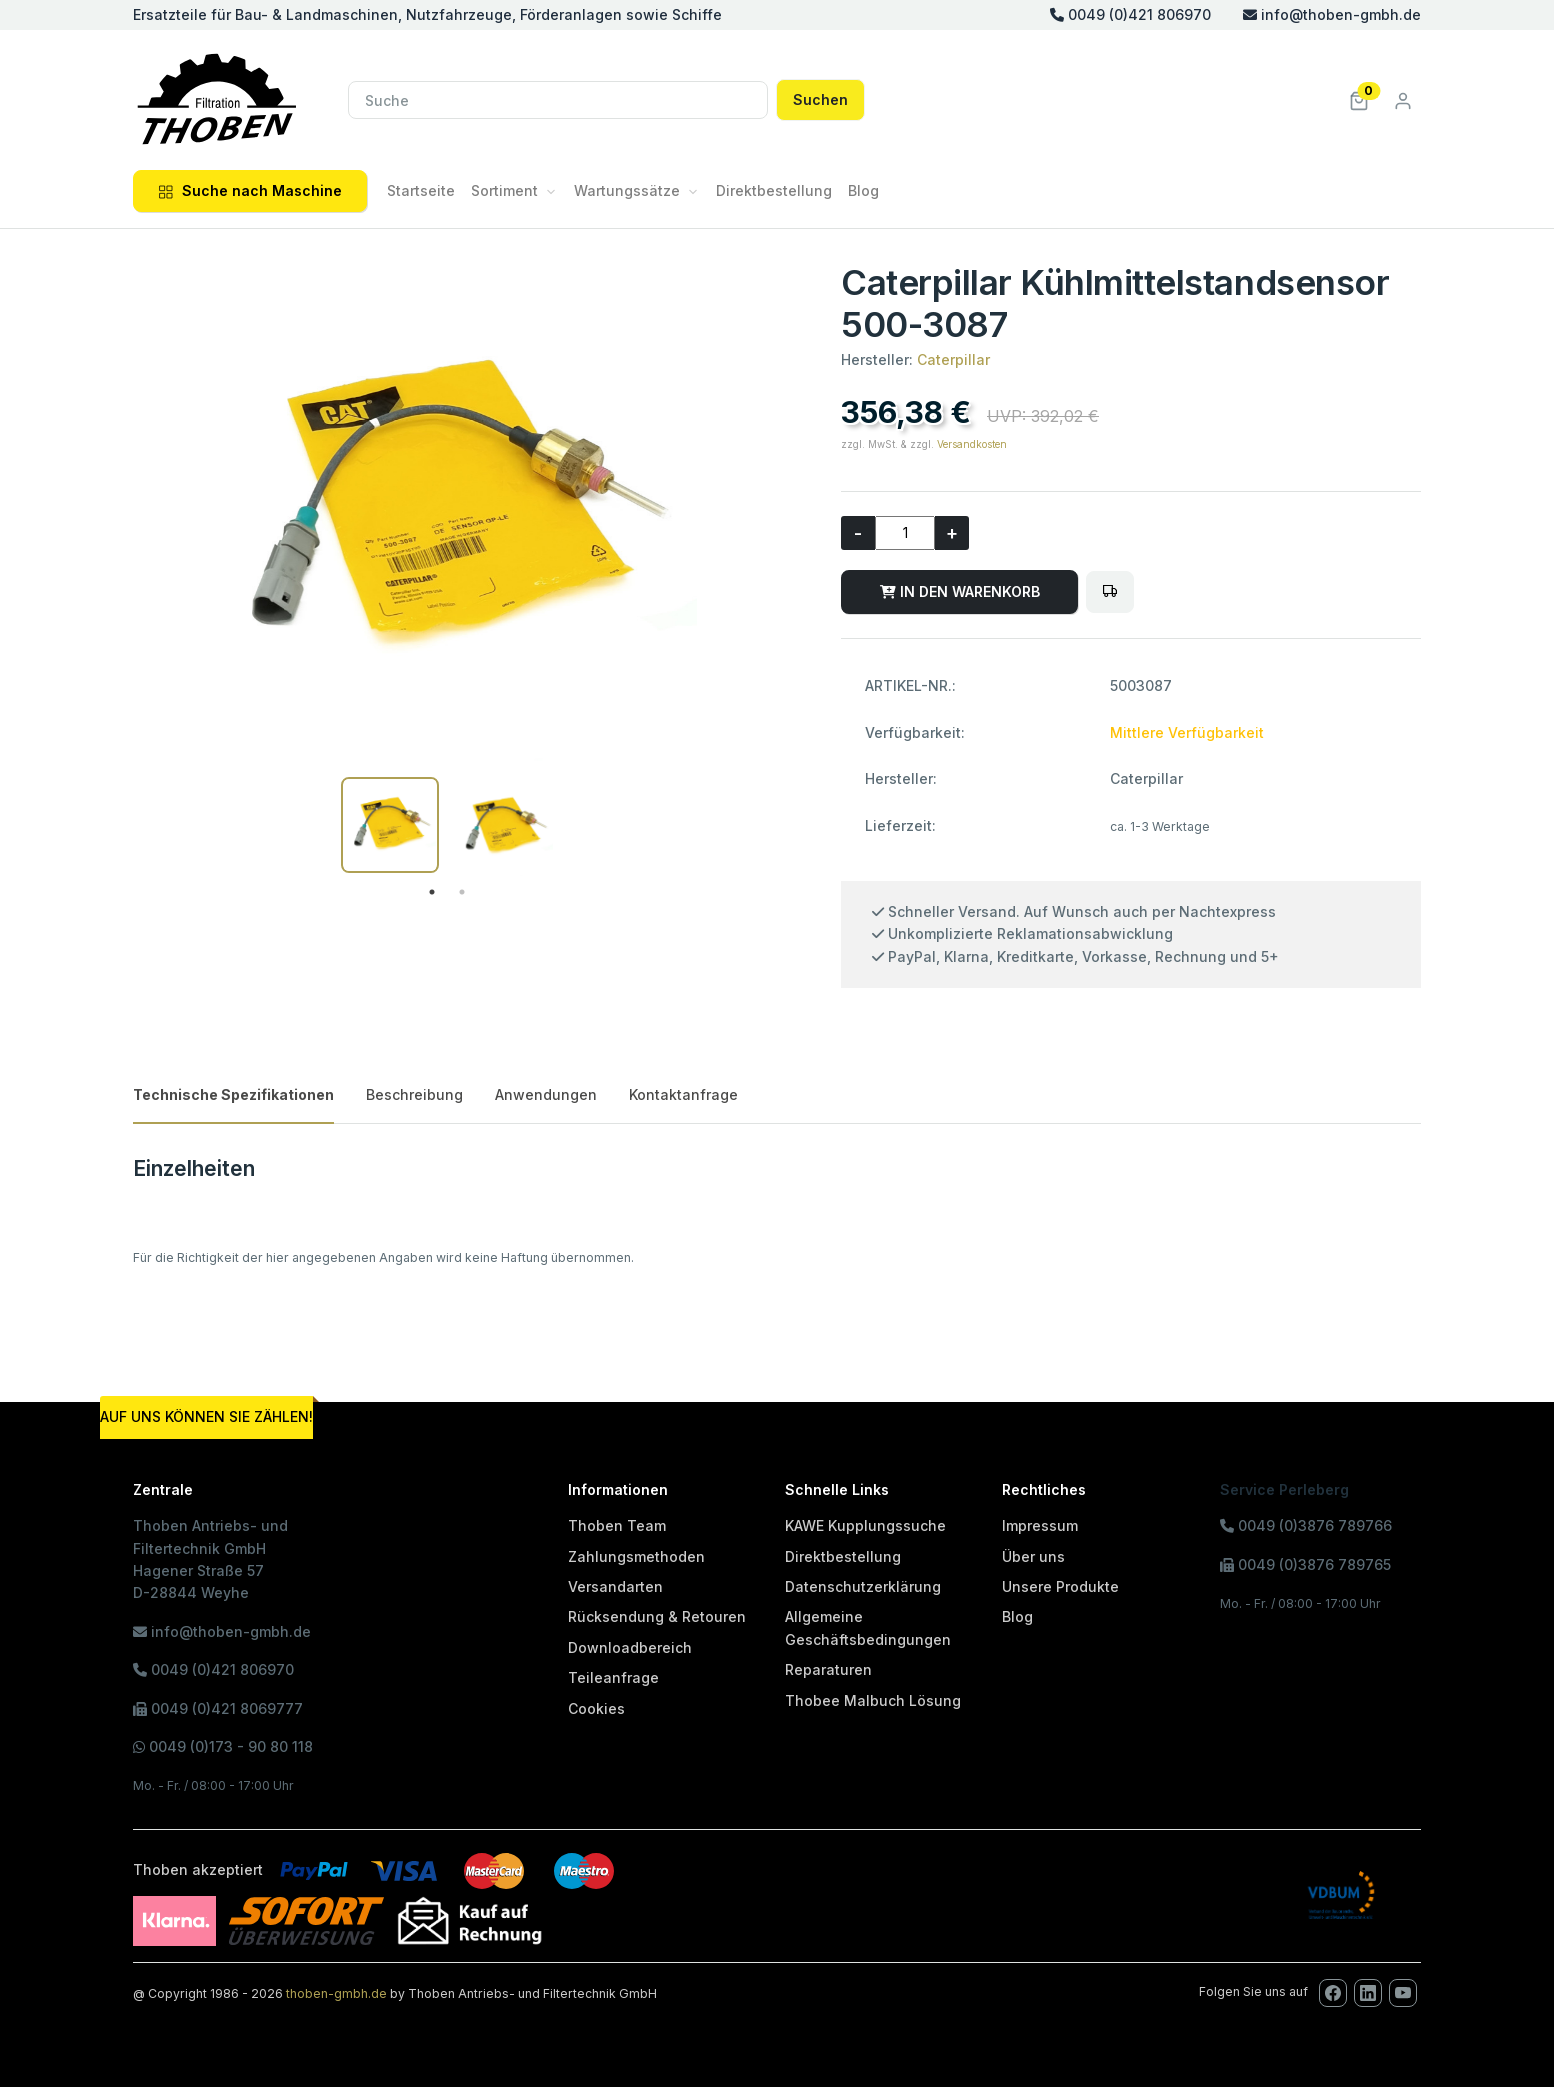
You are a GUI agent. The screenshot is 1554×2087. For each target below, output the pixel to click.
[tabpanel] (390, 825)
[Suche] (558, 100)
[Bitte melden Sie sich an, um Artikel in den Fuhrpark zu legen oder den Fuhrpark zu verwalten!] (1110, 592)
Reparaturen (828, 1669)
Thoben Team (617, 1525)
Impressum (1040, 1525)
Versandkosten (972, 444)
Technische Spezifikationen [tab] (233, 1094)
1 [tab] (432, 892)
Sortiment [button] (504, 190)
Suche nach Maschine (250, 190)
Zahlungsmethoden (636, 1556)
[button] (1359, 99)
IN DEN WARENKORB (960, 591)
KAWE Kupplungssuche (865, 1525)
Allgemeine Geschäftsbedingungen (868, 1627)
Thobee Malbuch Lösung (873, 1700)
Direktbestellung (774, 190)
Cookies (596, 1708)
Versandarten (615, 1586)
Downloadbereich (630, 1647)
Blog (863, 190)
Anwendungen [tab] (546, 1094)
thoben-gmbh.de (336, 1993)
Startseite (421, 190)
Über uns (1033, 1556)
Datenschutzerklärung (863, 1586)
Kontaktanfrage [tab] (683, 1094)
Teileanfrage (613, 1677)
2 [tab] (462, 892)
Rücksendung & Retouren (657, 1616)
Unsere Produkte (1060, 1586)
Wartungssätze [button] (627, 190)
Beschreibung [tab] (414, 1094)
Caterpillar (953, 359)
